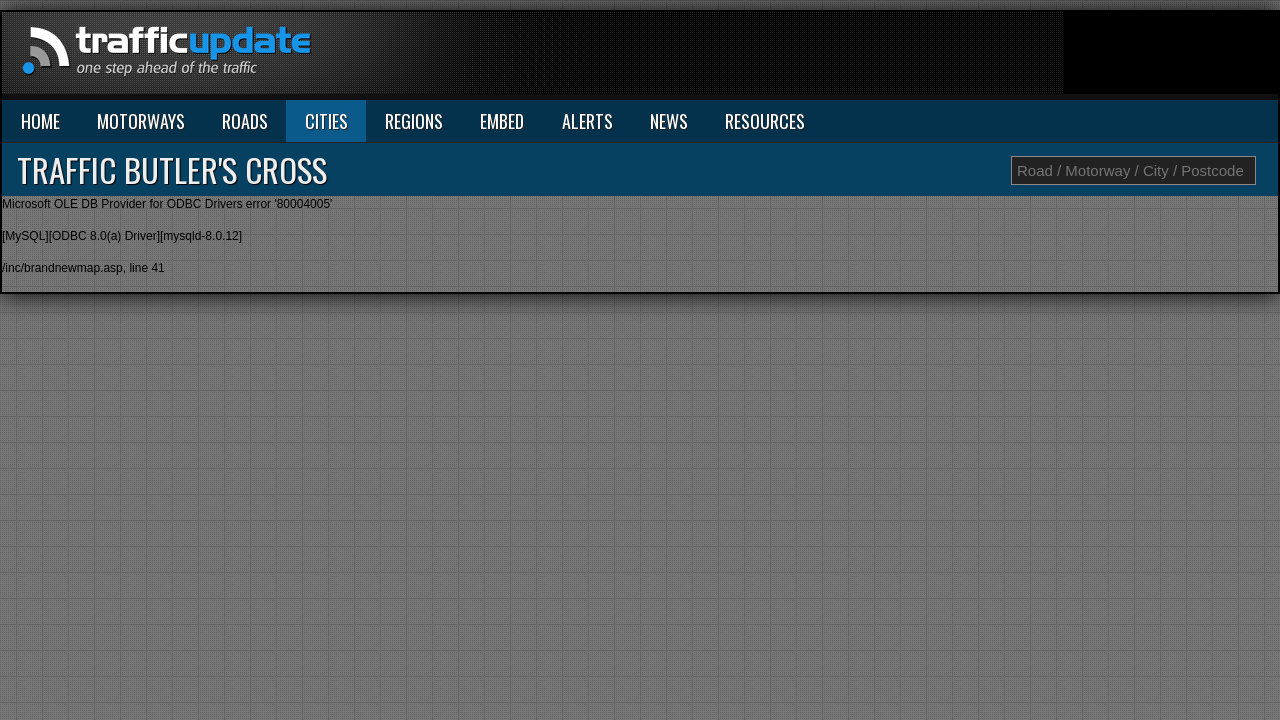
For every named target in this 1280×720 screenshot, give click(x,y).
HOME (40, 121)
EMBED (502, 121)
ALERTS (587, 121)
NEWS (669, 121)
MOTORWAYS (141, 121)
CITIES (326, 121)
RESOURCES (765, 121)
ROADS (245, 121)
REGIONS (414, 121)
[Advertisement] (914, 57)
